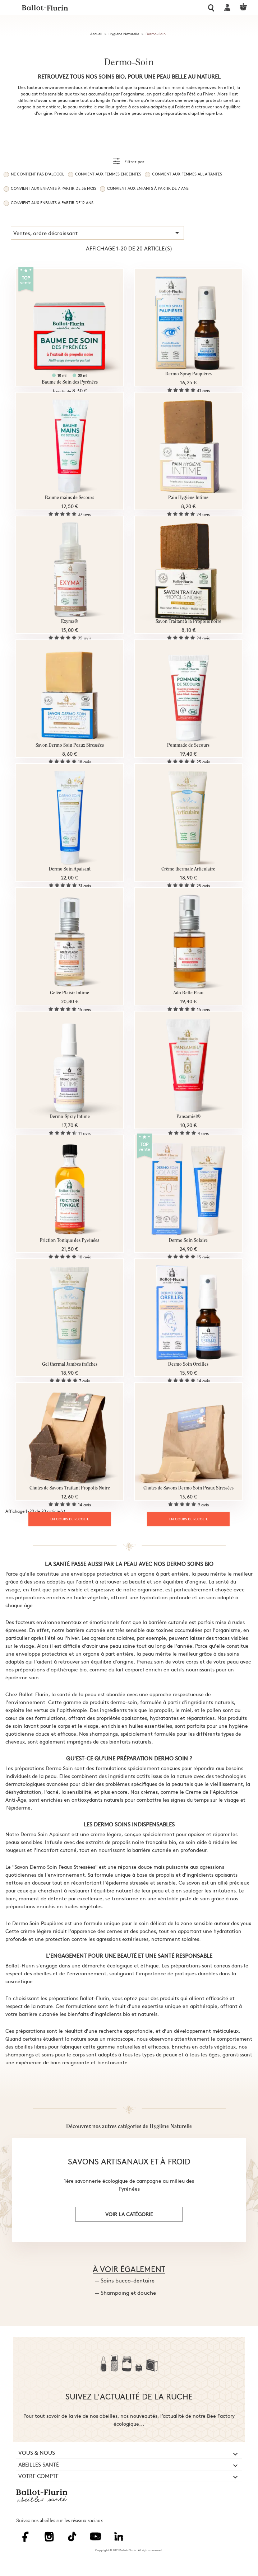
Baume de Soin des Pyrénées (70, 382)
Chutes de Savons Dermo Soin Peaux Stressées (188, 1488)
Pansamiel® (188, 1117)
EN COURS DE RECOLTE (69, 1518)
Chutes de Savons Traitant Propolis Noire (69, 1488)
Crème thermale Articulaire (188, 869)
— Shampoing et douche (125, 2292)
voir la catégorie (129, 2214)
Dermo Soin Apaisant (70, 869)
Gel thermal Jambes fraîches (69, 1364)
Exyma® (69, 621)
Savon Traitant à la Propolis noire (188, 621)
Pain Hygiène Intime (188, 498)
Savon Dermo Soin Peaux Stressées (70, 745)
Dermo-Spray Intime (70, 1117)
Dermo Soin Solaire (188, 1240)
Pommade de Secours (188, 745)
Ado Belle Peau (188, 993)
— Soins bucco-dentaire (125, 2280)
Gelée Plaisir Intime (69, 993)
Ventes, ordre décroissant (97, 233)
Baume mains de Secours (69, 498)
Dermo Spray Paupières (188, 374)
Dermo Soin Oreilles (188, 1364)
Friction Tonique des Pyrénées (69, 1240)
